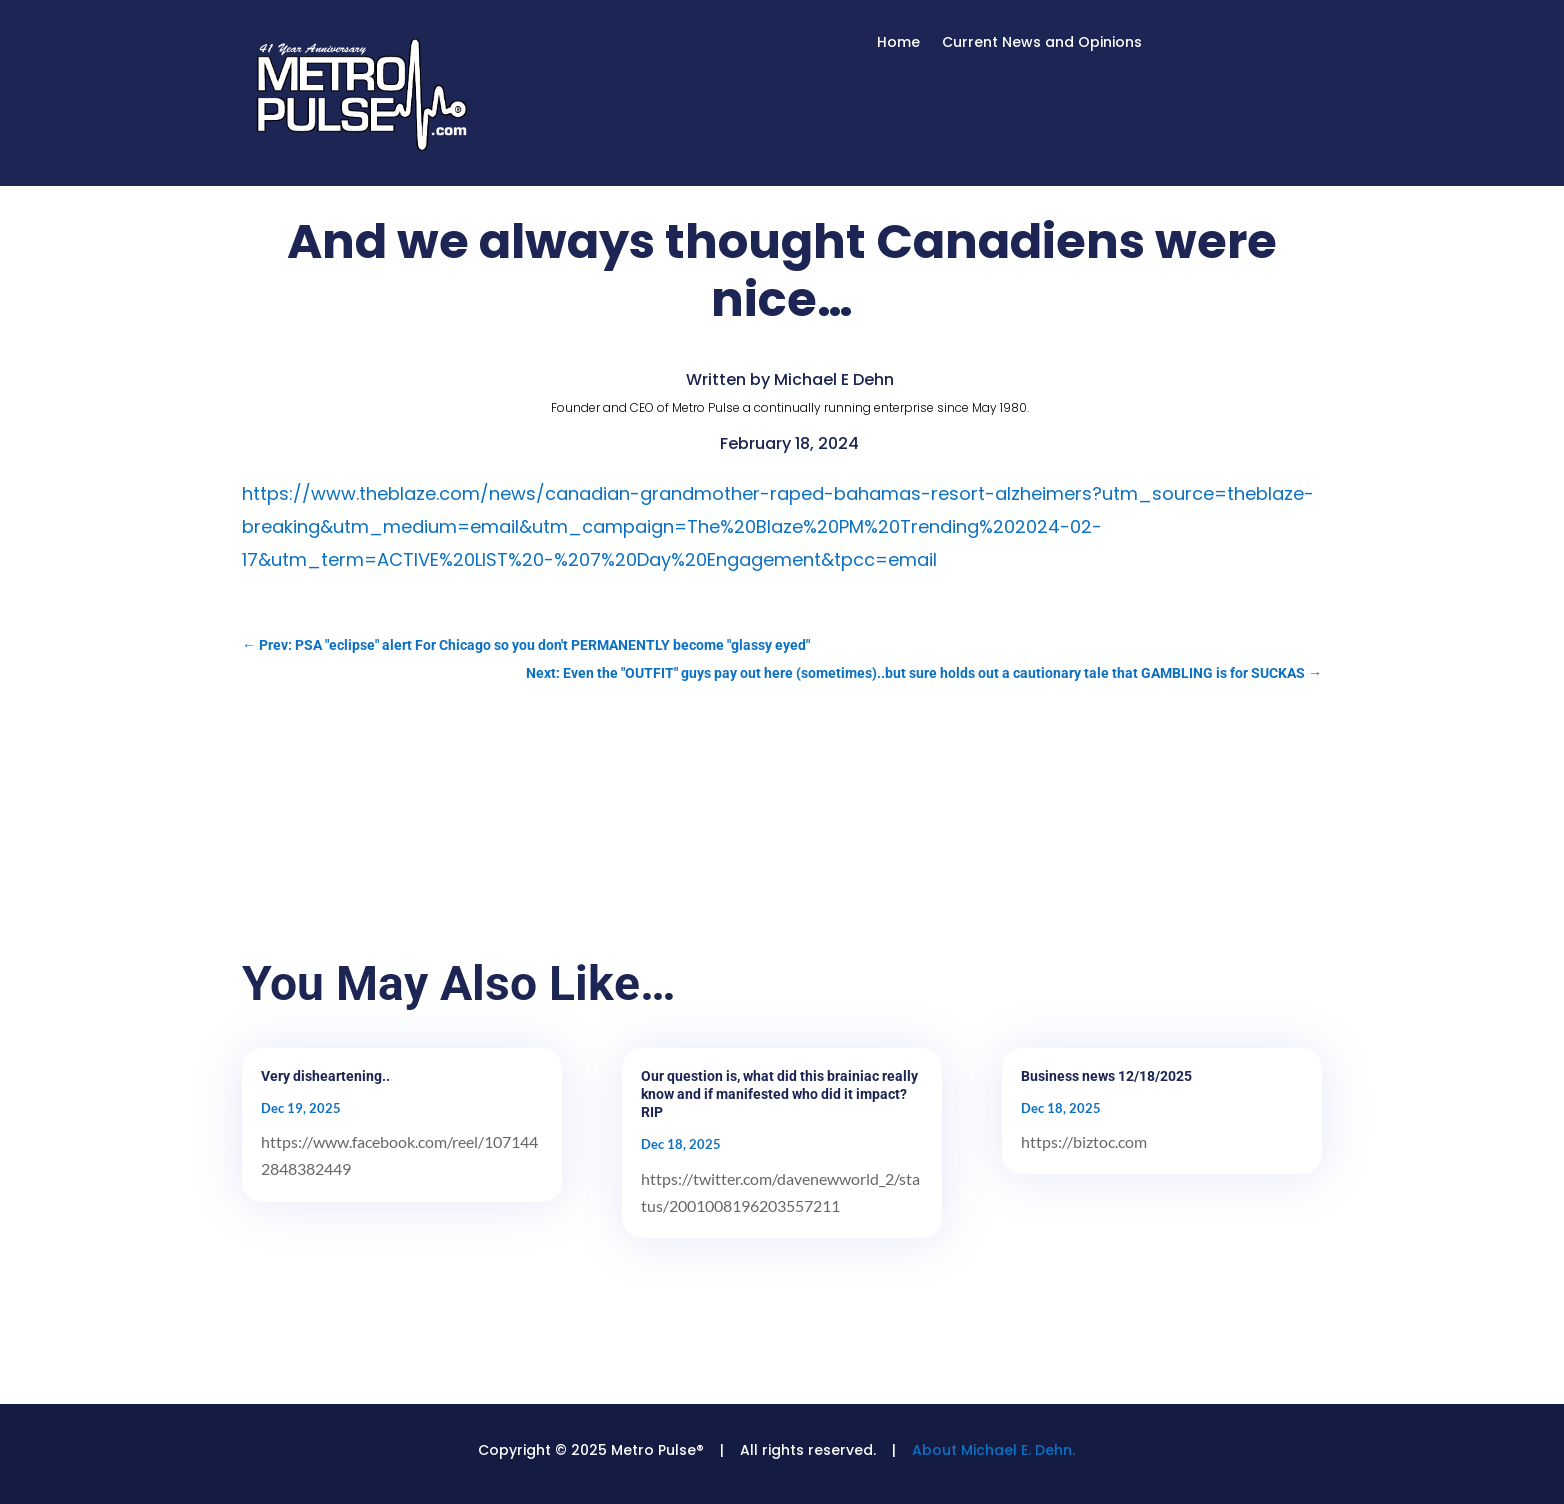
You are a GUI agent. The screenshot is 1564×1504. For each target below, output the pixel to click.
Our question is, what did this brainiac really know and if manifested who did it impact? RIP (779, 1094)
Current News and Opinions (1042, 43)
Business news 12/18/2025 (1106, 1076)
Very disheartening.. (325, 1076)
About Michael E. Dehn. (993, 1450)
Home (898, 43)
